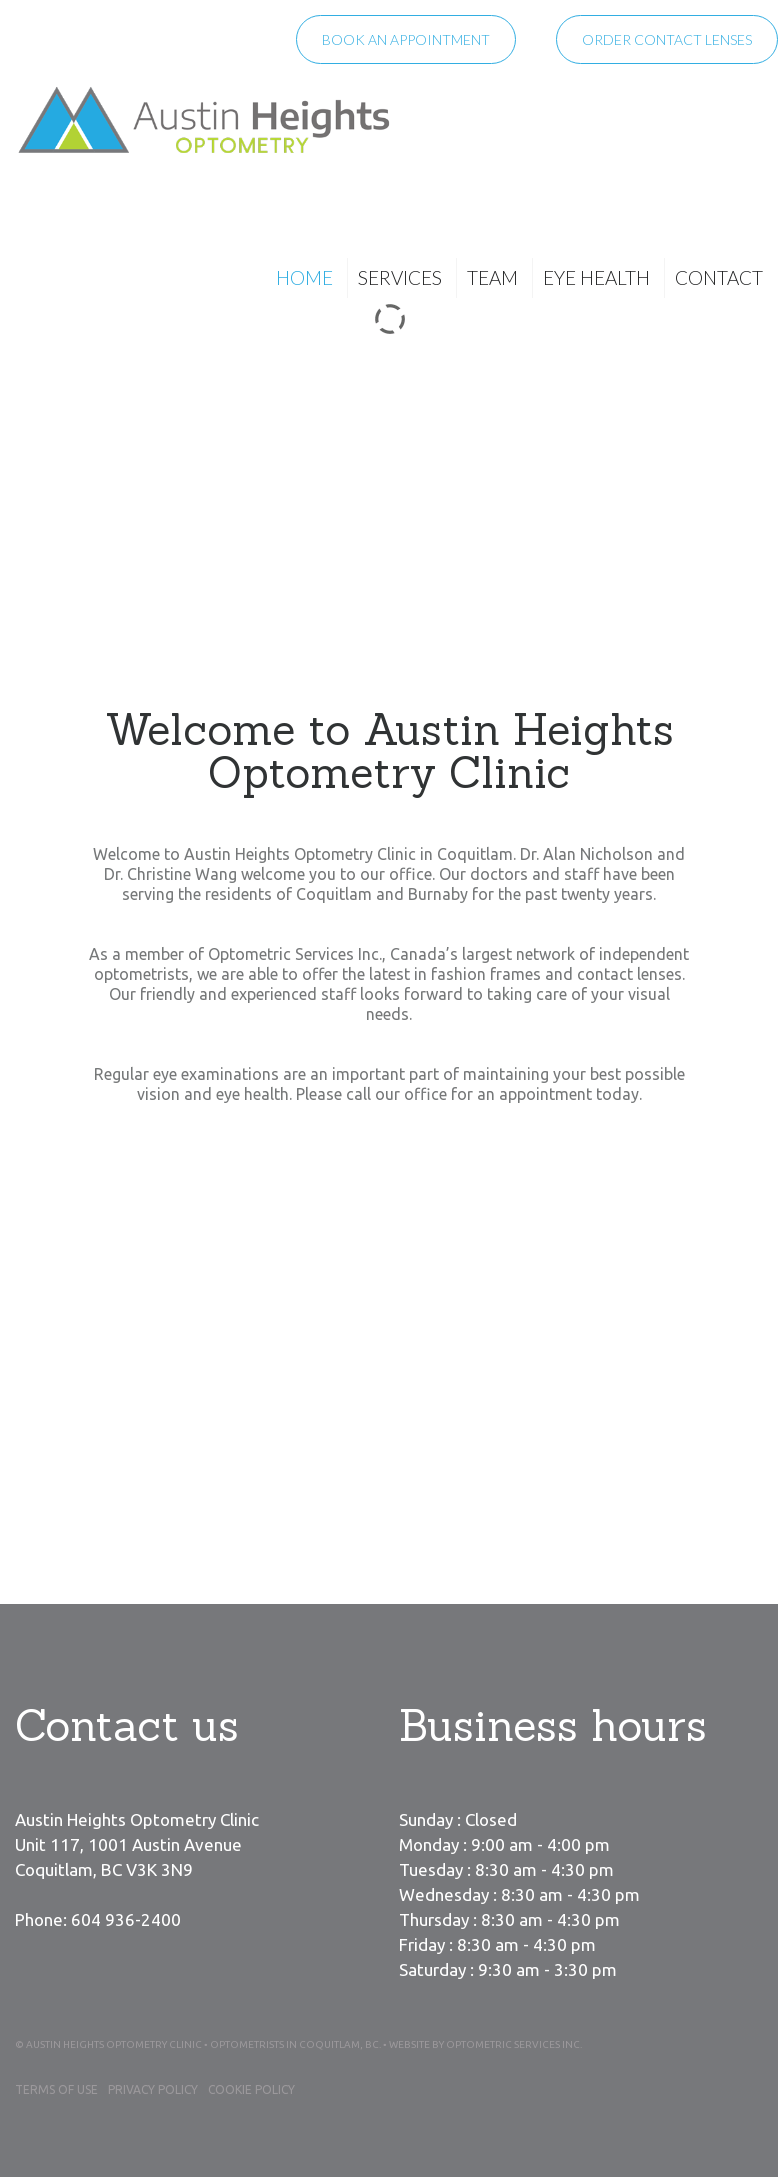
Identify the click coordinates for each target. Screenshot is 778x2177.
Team (492, 277)
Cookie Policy (251, 2089)
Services (400, 277)
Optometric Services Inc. (514, 2044)
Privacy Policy (153, 2089)
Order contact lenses (667, 39)
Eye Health (596, 277)
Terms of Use (56, 2089)
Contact (719, 277)
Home (304, 277)
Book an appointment (406, 39)
